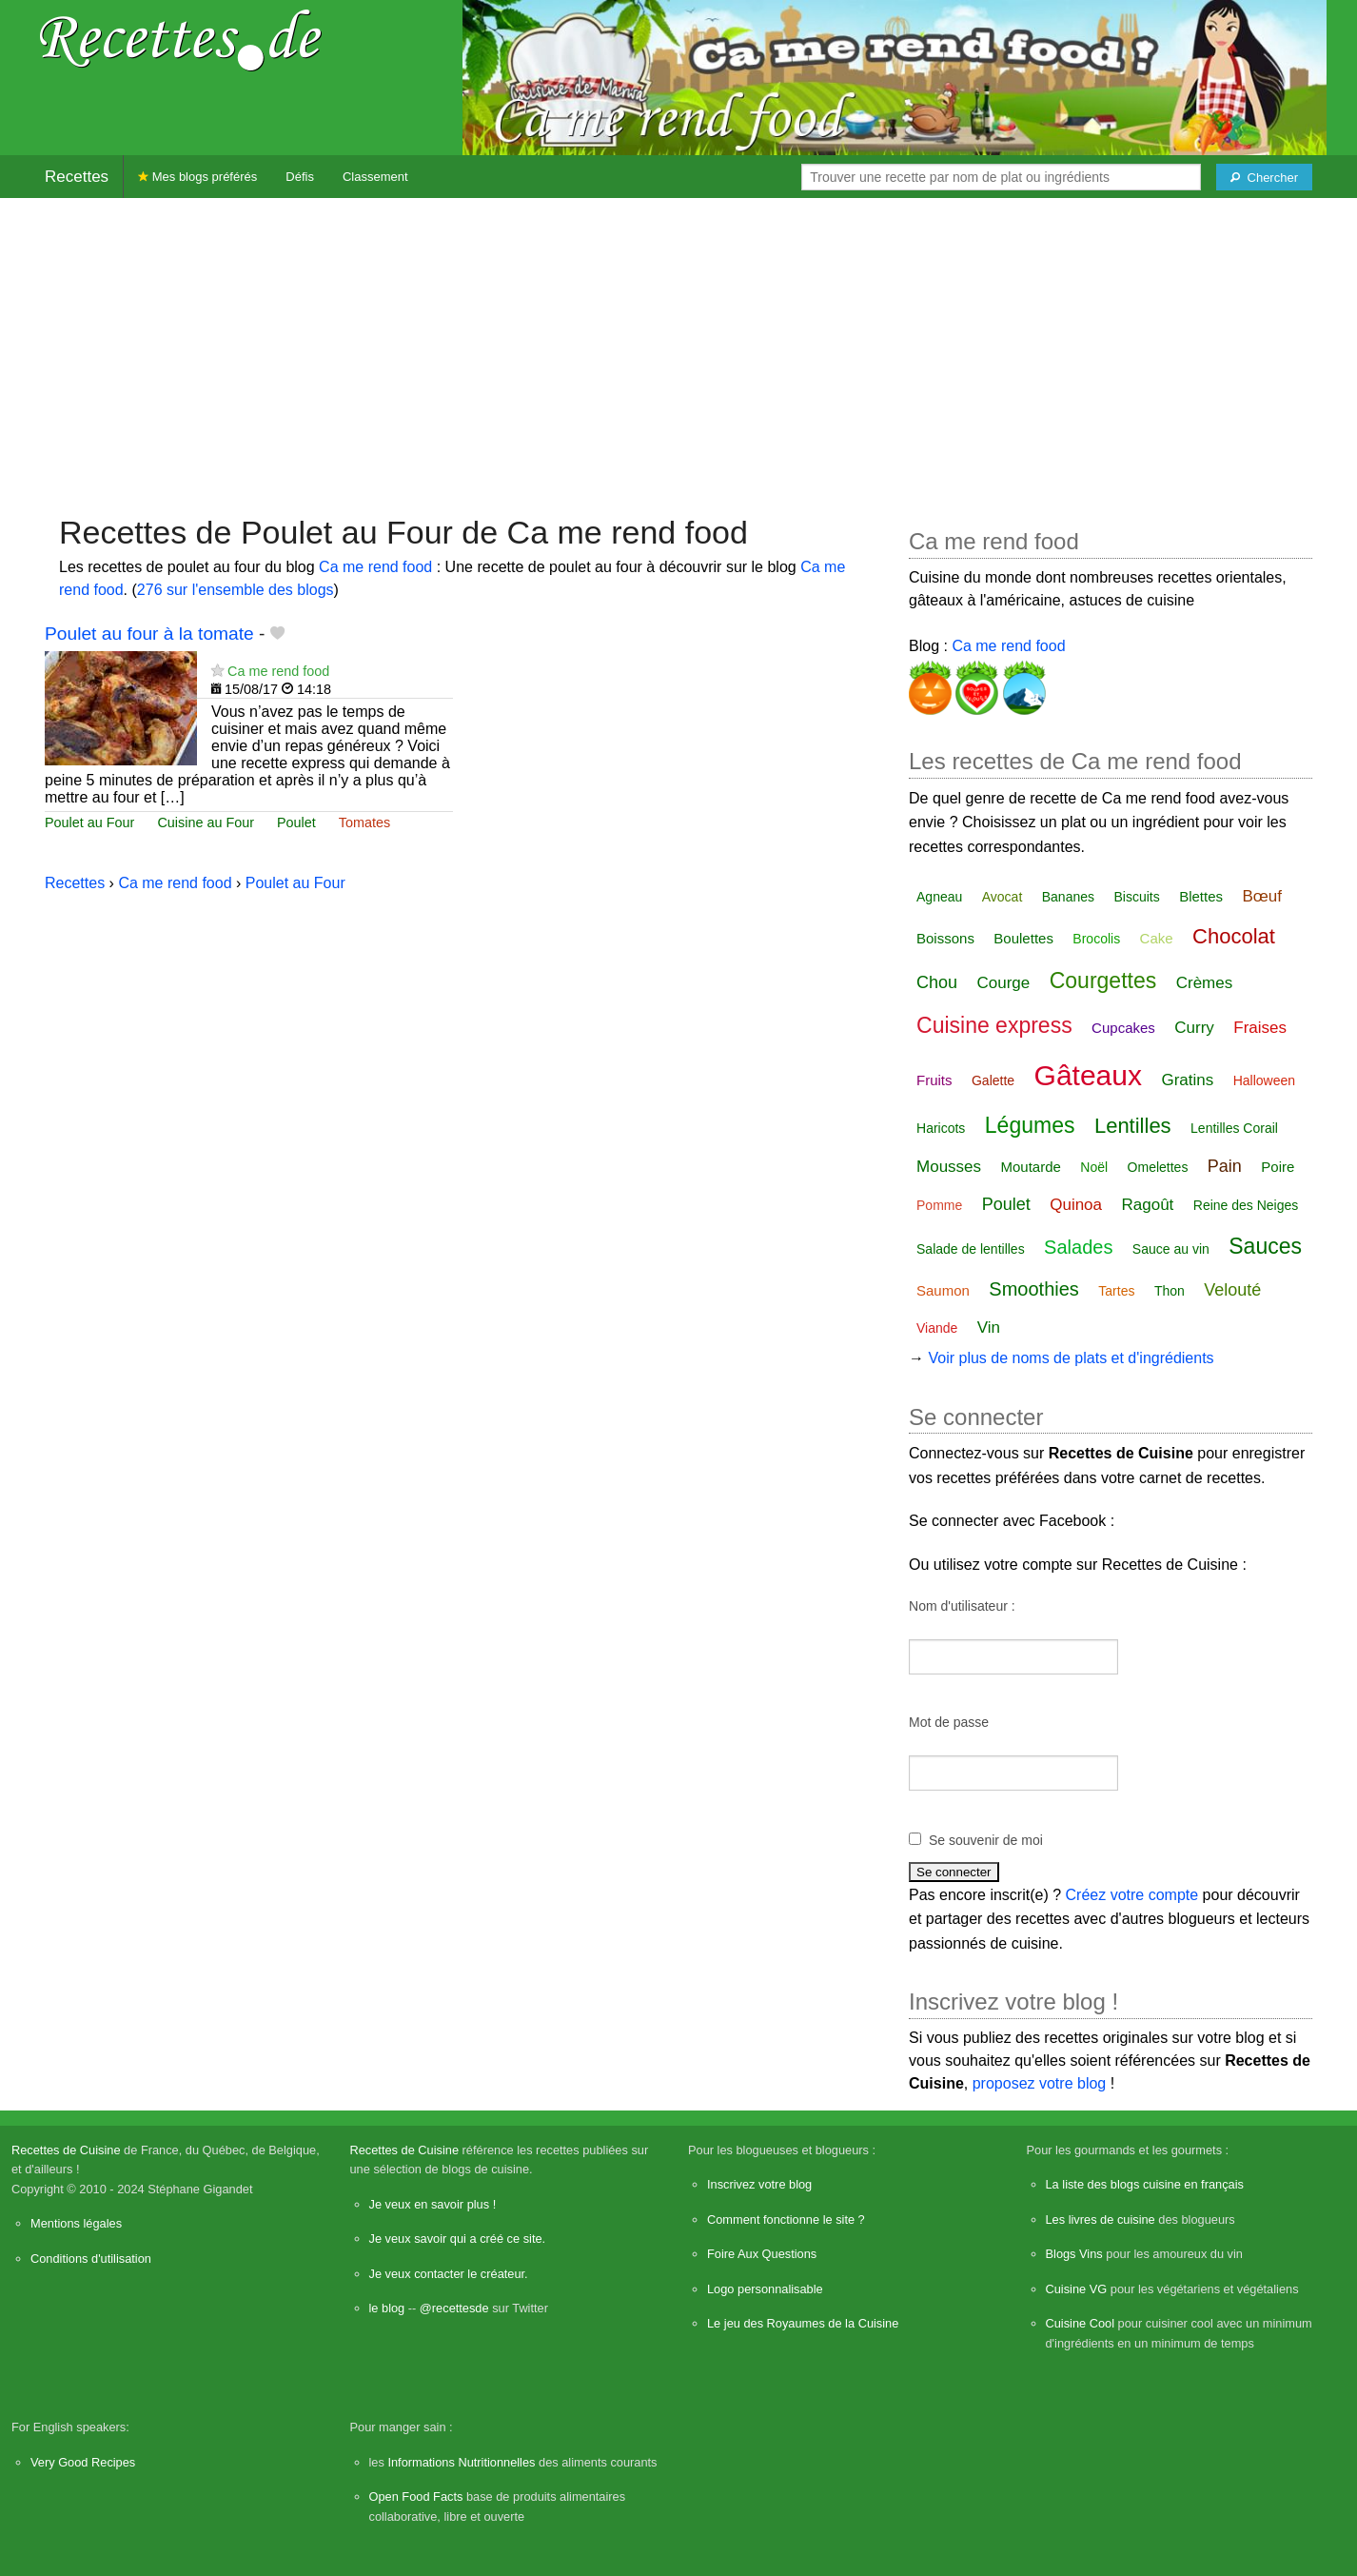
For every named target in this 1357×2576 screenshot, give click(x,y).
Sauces (1265, 1246)
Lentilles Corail (1234, 1128)
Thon (1169, 1290)
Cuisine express (994, 1025)
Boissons (945, 938)
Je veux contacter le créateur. (448, 2274)
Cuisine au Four (205, 822)
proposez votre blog (1040, 2083)
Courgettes (1103, 980)
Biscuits (1136, 896)
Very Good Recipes (82, 2462)
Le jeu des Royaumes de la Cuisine (802, 2323)
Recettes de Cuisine (66, 2150)
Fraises (1260, 1028)
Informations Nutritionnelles (461, 2462)
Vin (988, 1327)
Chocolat (1233, 936)
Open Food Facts (416, 2496)
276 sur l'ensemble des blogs (235, 590)
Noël (1094, 1167)
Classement (375, 176)
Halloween (1264, 1080)
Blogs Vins (1074, 2254)
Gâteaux (1088, 1075)
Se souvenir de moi (986, 1840)
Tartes (1116, 1290)
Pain (1225, 1166)
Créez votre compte (1132, 1895)
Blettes (1201, 896)
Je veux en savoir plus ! (433, 2204)
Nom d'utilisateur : (962, 1606)
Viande (936, 1328)
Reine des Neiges (1246, 1205)
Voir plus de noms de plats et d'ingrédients (1070, 1358)
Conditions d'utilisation (90, 2258)
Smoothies (1034, 1288)
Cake (1156, 938)
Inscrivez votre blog (759, 2184)
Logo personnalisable (765, 2289)
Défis (299, 176)
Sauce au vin (1171, 1249)
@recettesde (454, 2308)
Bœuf (1262, 896)
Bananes (1068, 896)
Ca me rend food (375, 567)
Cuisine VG (1077, 2289)
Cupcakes (1123, 1028)
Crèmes (1204, 983)
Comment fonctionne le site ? (786, 2219)
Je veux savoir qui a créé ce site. (457, 2238)
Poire (1277, 1167)
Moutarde (1031, 1167)
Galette (993, 1080)
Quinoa (1076, 1205)
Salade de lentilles (970, 1249)
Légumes (1030, 1125)
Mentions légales (76, 2223)
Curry (1194, 1028)
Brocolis (1096, 938)
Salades (1078, 1247)
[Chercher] (1264, 177)
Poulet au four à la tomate (149, 634)
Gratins (1187, 1080)
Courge (1004, 983)
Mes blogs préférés (197, 176)
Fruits (934, 1080)
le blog (387, 2308)
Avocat (1002, 896)
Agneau (939, 896)
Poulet (296, 822)
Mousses (948, 1167)
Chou (936, 982)
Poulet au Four (89, 822)
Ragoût (1147, 1205)
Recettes (76, 177)
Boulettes (1023, 938)
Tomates (364, 822)
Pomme (939, 1205)
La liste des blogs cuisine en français (1145, 2184)
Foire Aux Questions (761, 2254)
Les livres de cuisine (1100, 2219)
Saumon (943, 1290)
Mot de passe (949, 1722)
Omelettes (1158, 1167)
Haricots (940, 1128)
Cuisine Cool (1080, 2323)
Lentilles (1132, 1126)
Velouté (1232, 1289)
